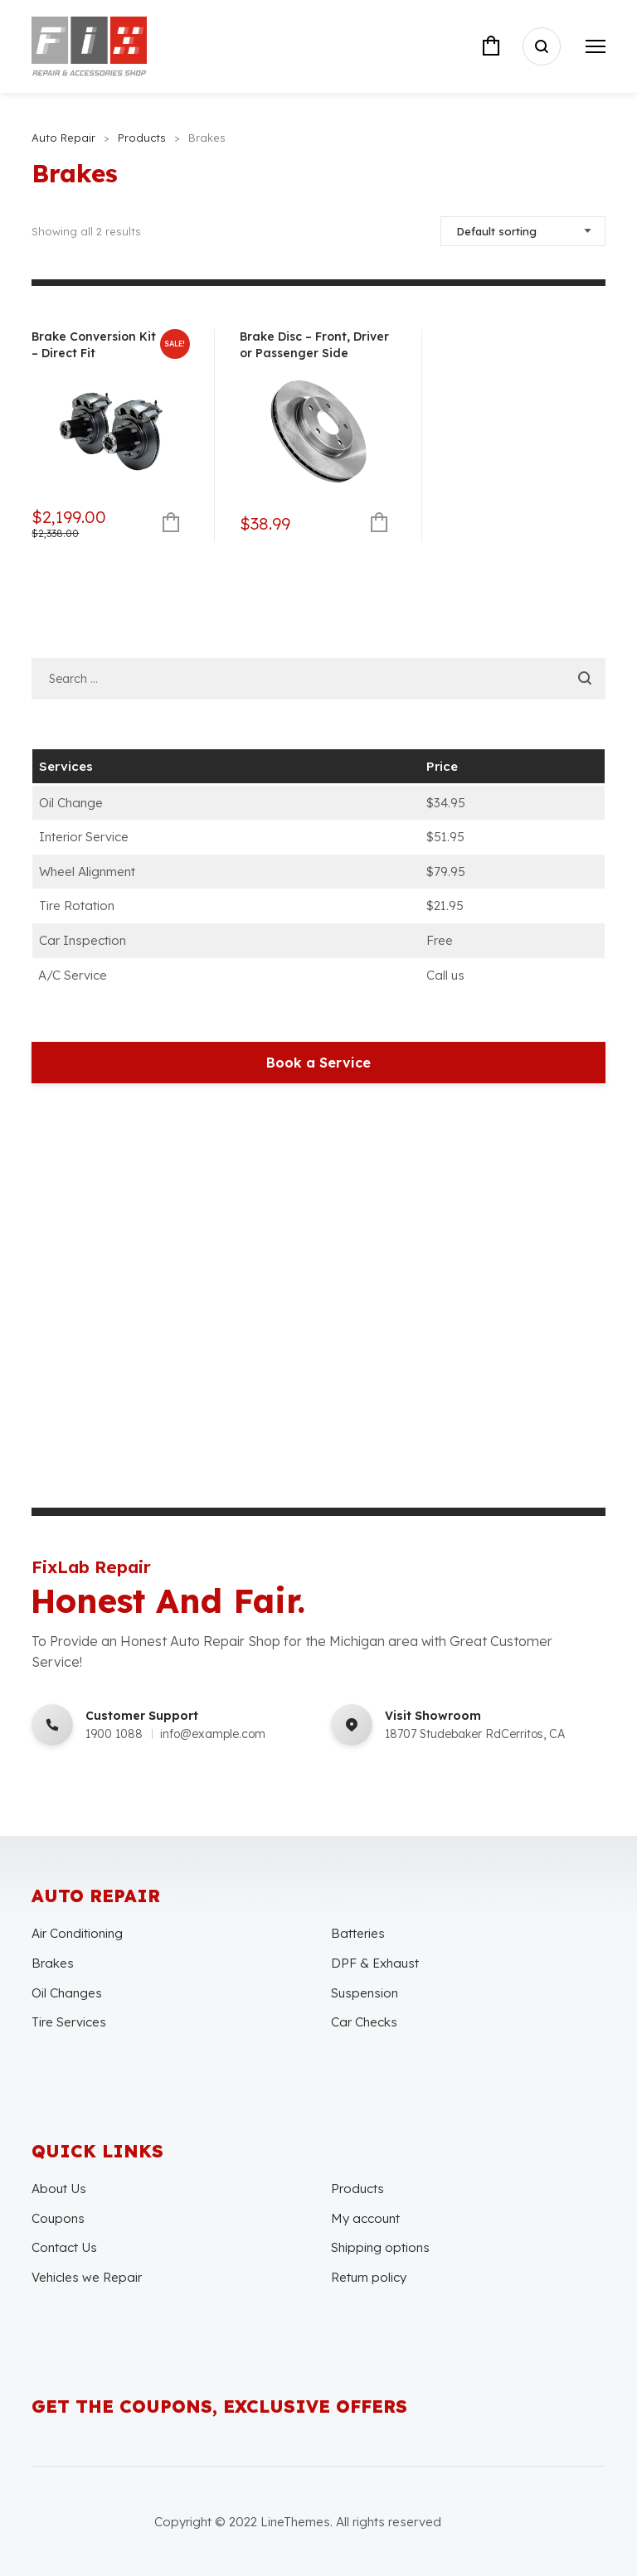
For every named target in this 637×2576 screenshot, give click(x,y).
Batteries (358, 1933)
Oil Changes (67, 1993)
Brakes (53, 1963)
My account (365, 2218)
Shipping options (380, 2247)
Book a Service (318, 1062)
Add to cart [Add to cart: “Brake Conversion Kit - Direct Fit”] (171, 523)
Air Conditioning (77, 1933)
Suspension (364, 1993)
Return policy (368, 2277)
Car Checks (364, 2022)
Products (357, 2188)
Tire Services (69, 2022)
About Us (59, 2188)
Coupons (58, 2218)
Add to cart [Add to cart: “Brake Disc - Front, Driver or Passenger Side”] (378, 523)
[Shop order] (522, 231)
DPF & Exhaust (375, 1963)
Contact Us (64, 2247)
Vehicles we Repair (87, 2277)
